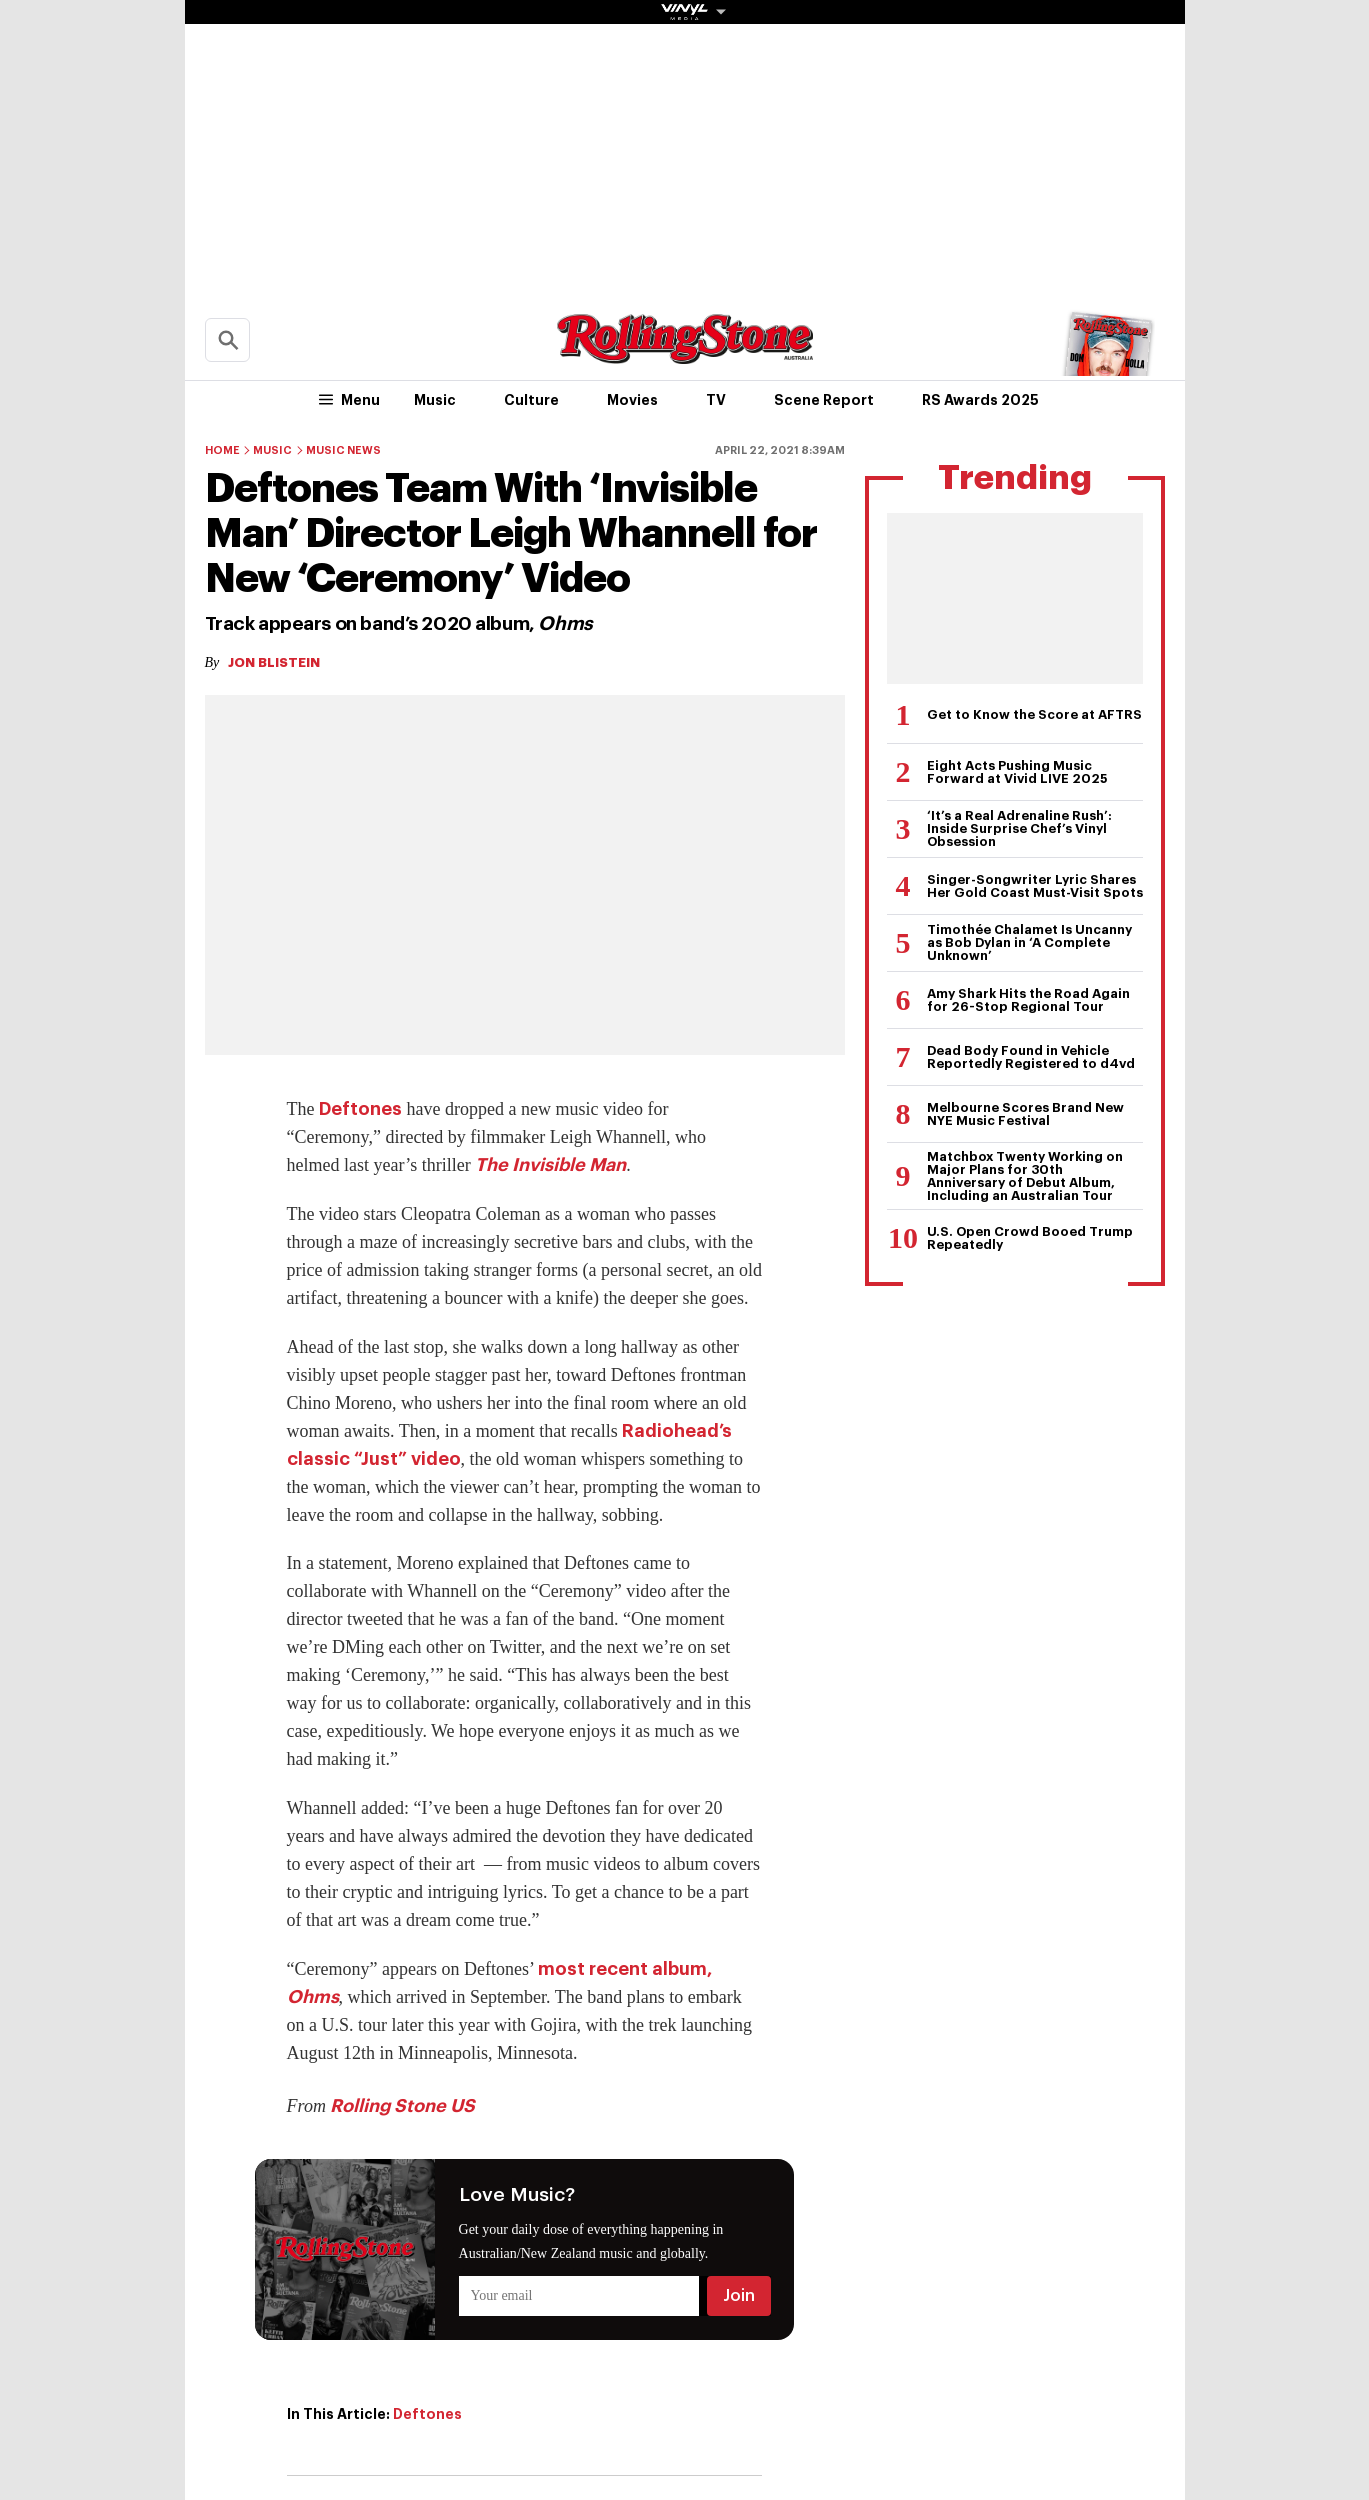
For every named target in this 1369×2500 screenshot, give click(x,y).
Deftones (360, 1109)
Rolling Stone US (402, 2106)
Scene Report (824, 400)
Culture (531, 400)
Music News (343, 450)
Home (222, 450)
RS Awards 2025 (980, 400)
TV (716, 400)
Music (435, 400)
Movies (632, 400)
